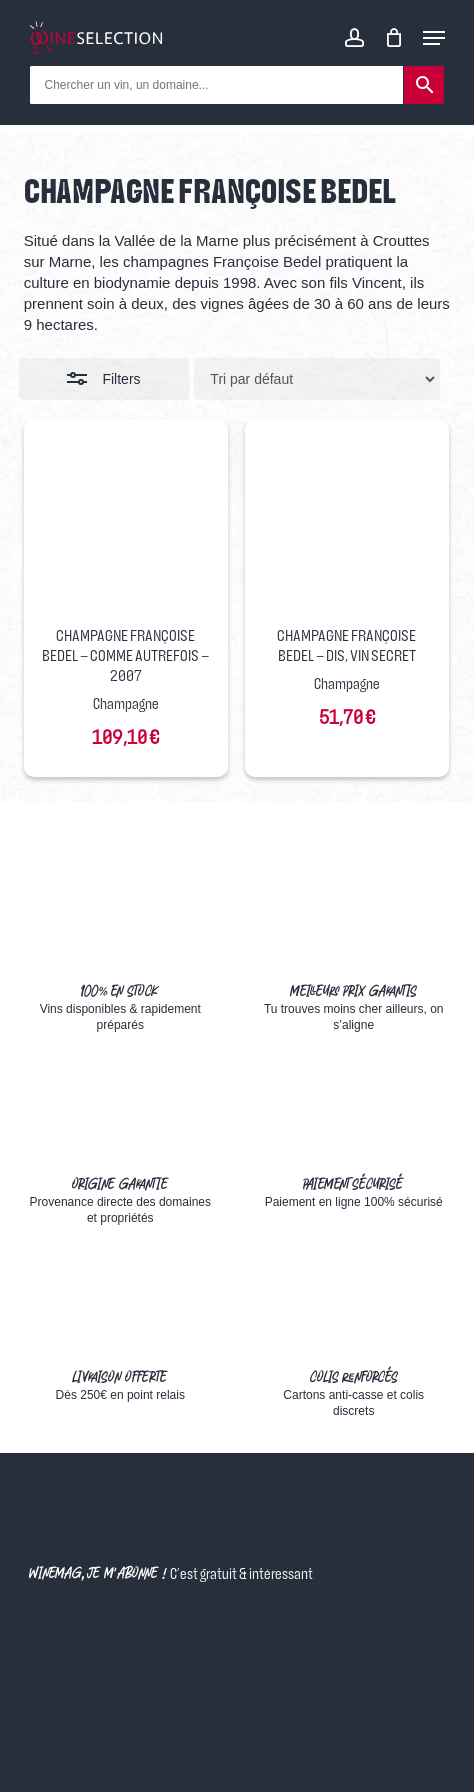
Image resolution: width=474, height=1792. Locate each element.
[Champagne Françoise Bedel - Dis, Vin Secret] (347, 521)
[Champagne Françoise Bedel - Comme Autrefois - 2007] (126, 521)
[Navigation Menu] (434, 38)
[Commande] (317, 379)
